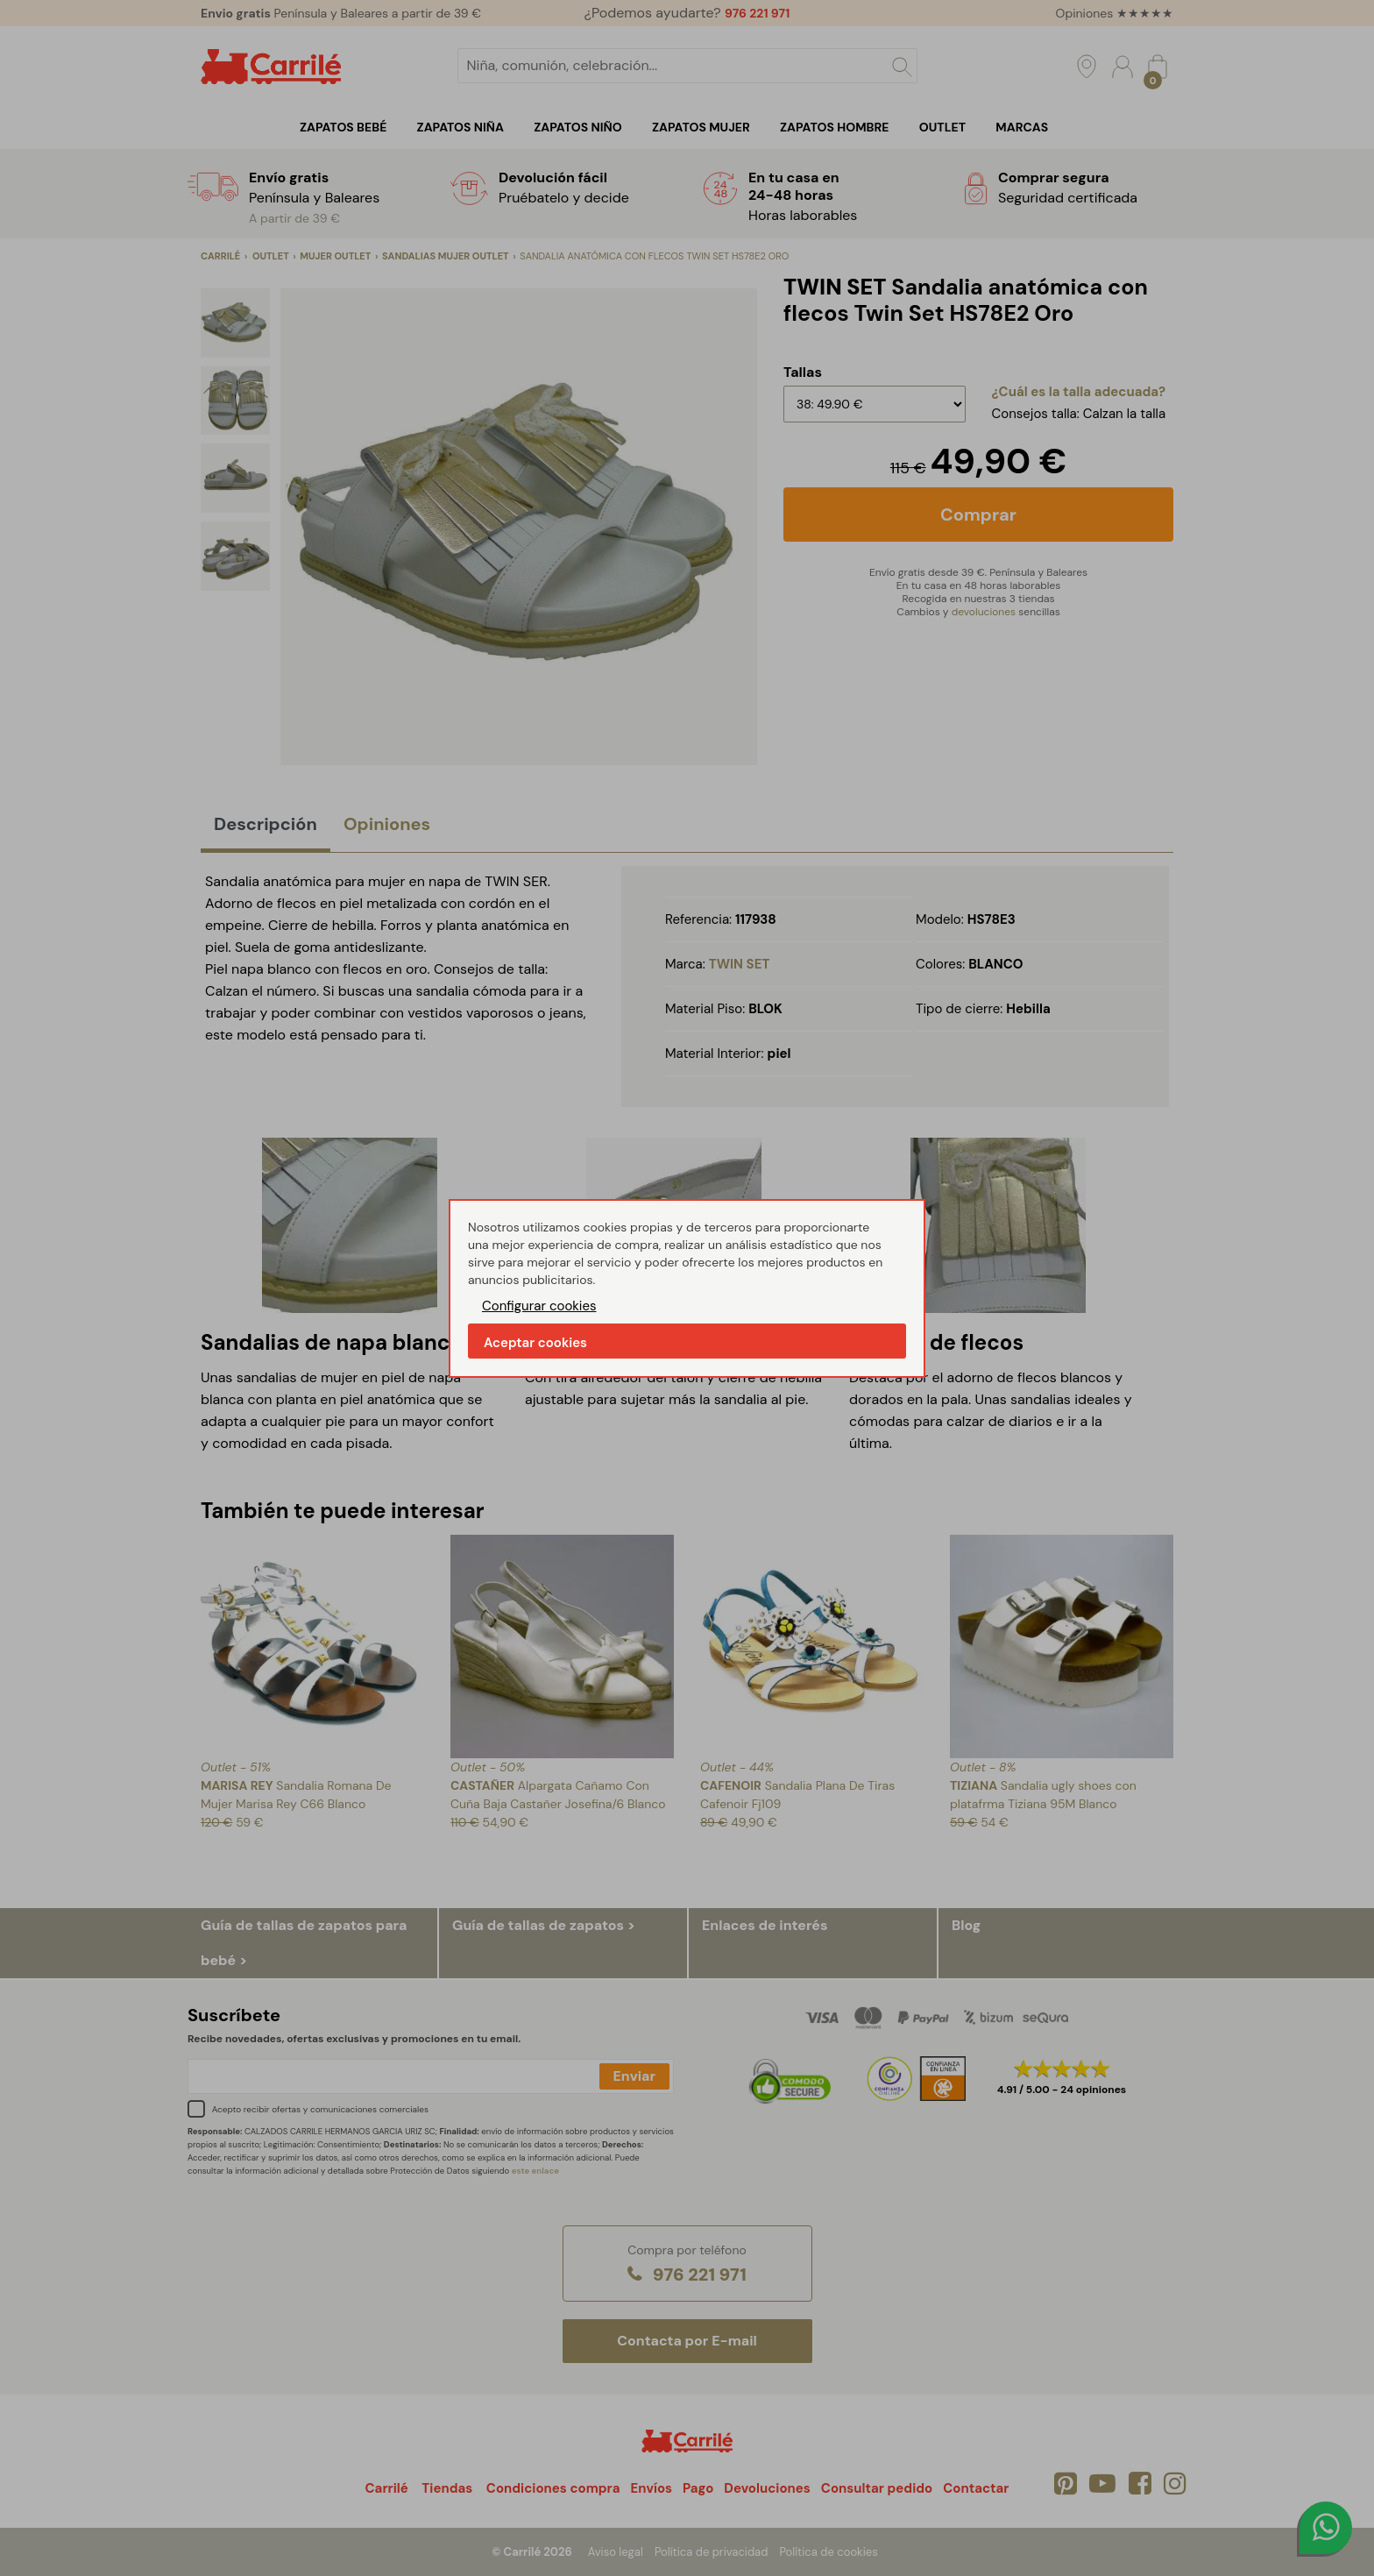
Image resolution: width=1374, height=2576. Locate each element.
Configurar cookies (539, 1306)
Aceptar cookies (535, 1343)
